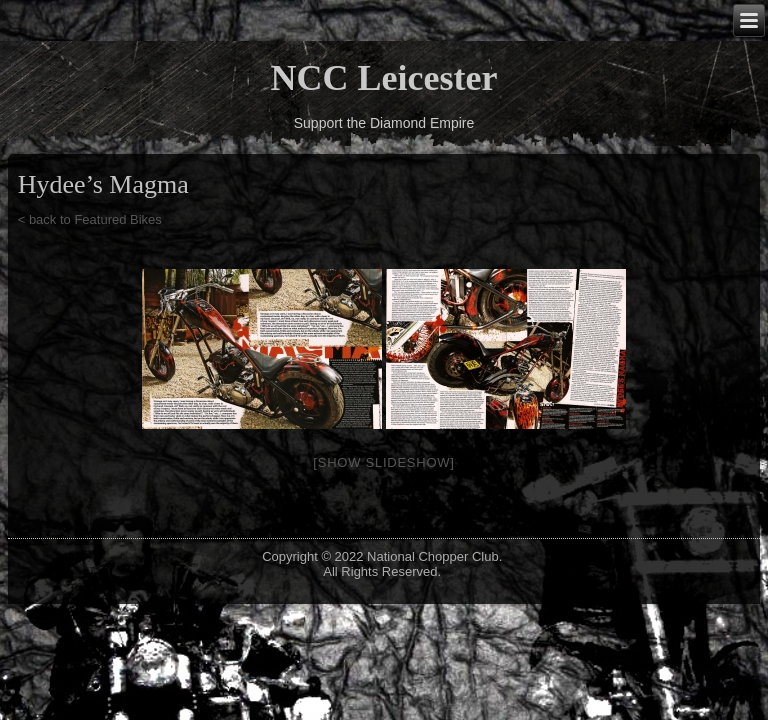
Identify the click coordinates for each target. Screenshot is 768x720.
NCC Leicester (384, 78)
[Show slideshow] (383, 462)
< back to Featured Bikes (90, 219)
